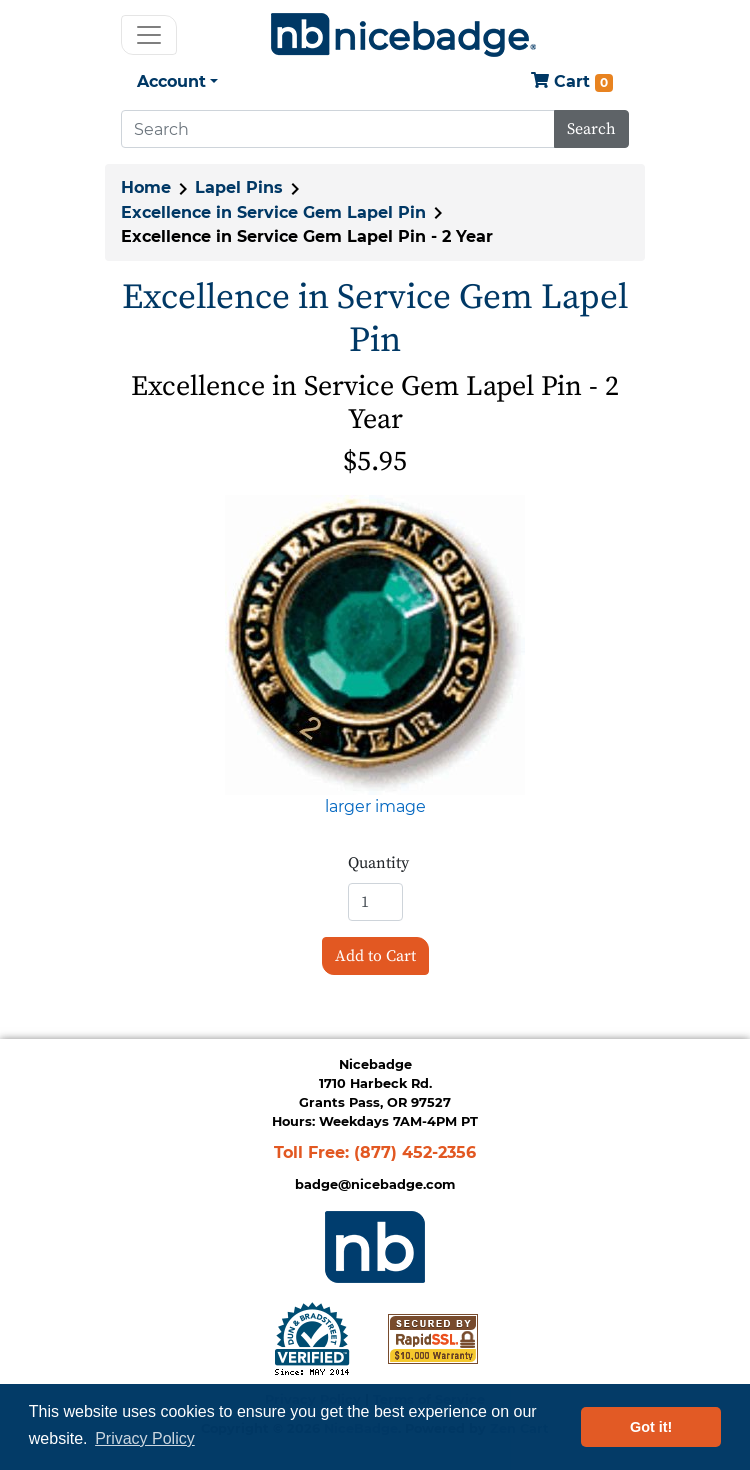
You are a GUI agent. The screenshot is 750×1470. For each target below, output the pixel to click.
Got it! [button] (651, 1427)
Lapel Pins (239, 187)
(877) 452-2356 (415, 1152)
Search (591, 129)
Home (146, 187)
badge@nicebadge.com (375, 1184)
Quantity (378, 863)
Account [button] (171, 81)
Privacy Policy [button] (145, 1438)
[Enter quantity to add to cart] (375, 902)
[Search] (338, 129)
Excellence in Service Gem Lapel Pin (273, 212)
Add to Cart (375, 956)
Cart (572, 82)
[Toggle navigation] (149, 35)
